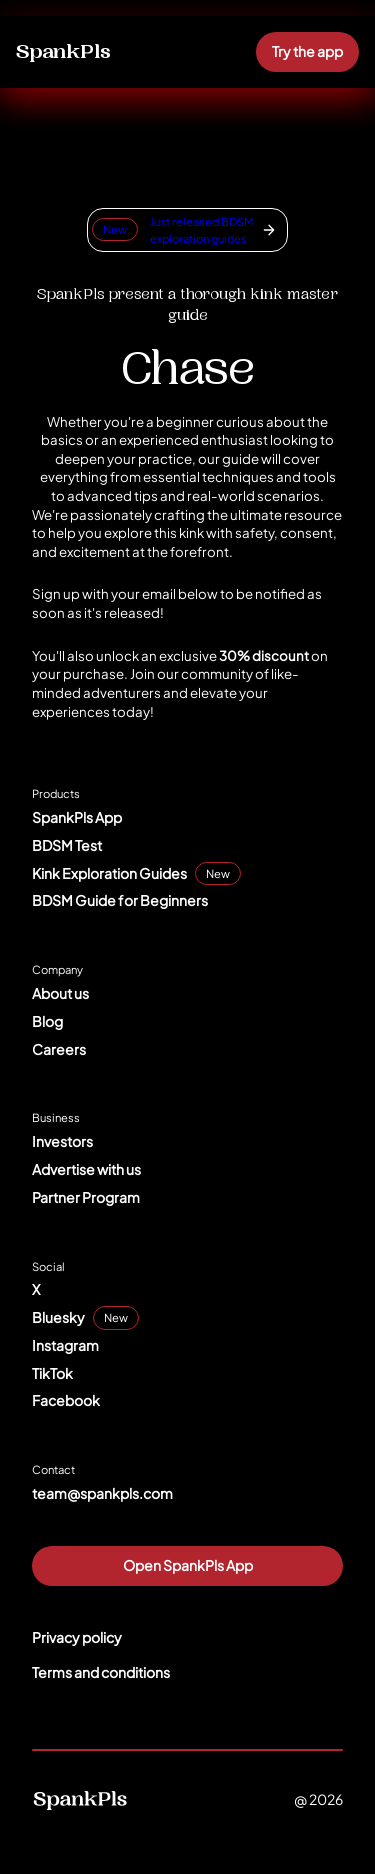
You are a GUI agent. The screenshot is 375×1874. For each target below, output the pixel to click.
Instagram (65, 1345)
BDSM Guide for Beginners (120, 900)
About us (60, 993)
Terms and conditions (101, 1672)
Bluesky (58, 1317)
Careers (59, 1049)
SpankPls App (77, 817)
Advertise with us (86, 1169)
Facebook (66, 1400)
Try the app (307, 51)
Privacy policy (77, 1637)
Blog (47, 1021)
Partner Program (86, 1197)
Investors (62, 1141)
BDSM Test (67, 845)
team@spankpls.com (102, 1493)
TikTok (52, 1373)
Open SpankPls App (188, 1565)
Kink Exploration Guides (109, 873)
